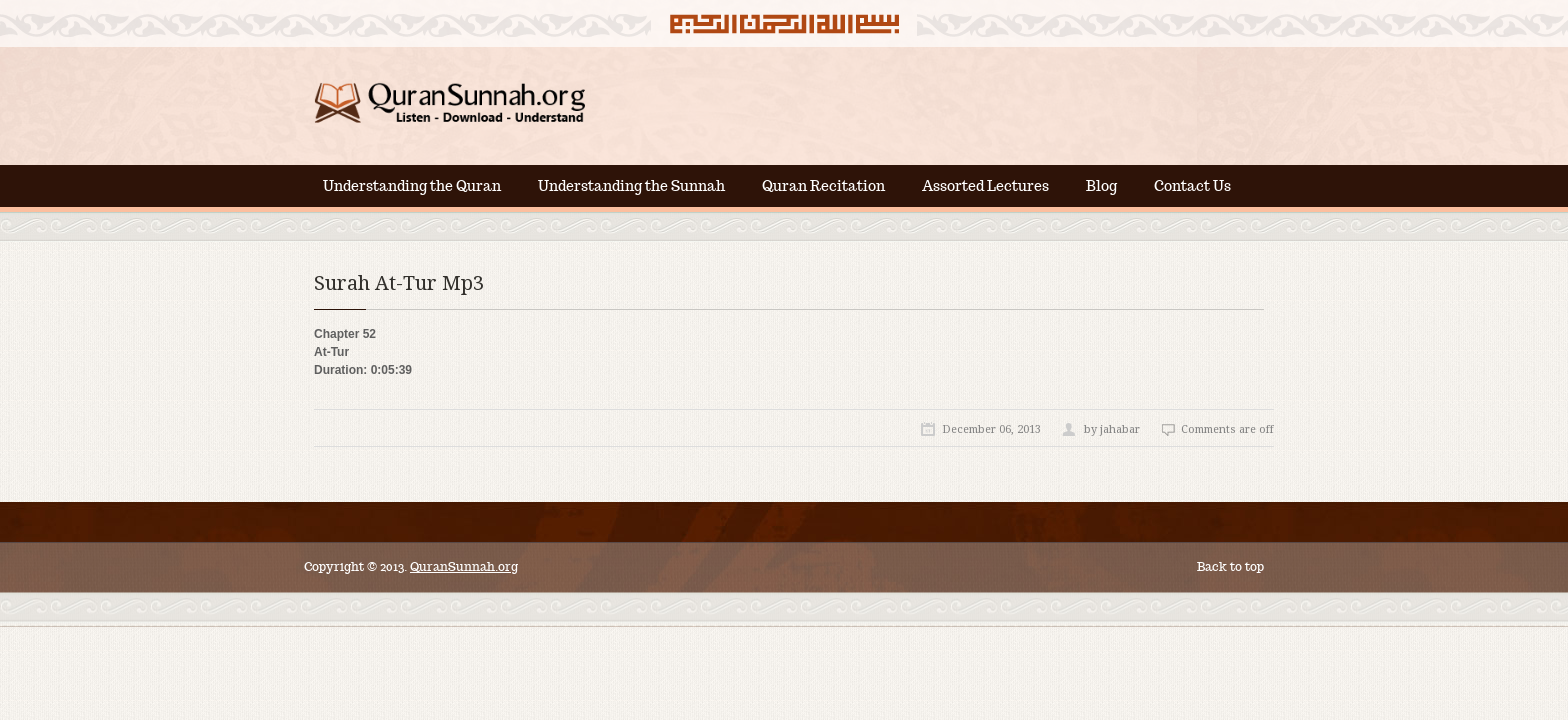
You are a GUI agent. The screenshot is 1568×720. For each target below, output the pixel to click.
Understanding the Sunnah (631, 186)
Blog (1101, 186)
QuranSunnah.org (464, 566)
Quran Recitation (823, 186)
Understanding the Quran (412, 186)
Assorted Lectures (985, 186)
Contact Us (1192, 186)
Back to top (1230, 566)
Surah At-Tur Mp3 (399, 283)
